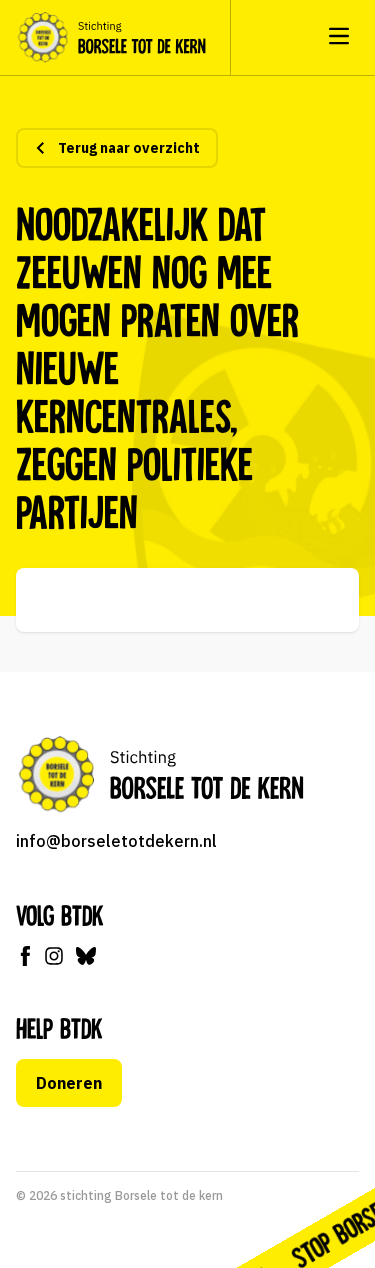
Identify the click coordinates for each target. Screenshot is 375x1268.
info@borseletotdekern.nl (116, 841)
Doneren (69, 1083)
